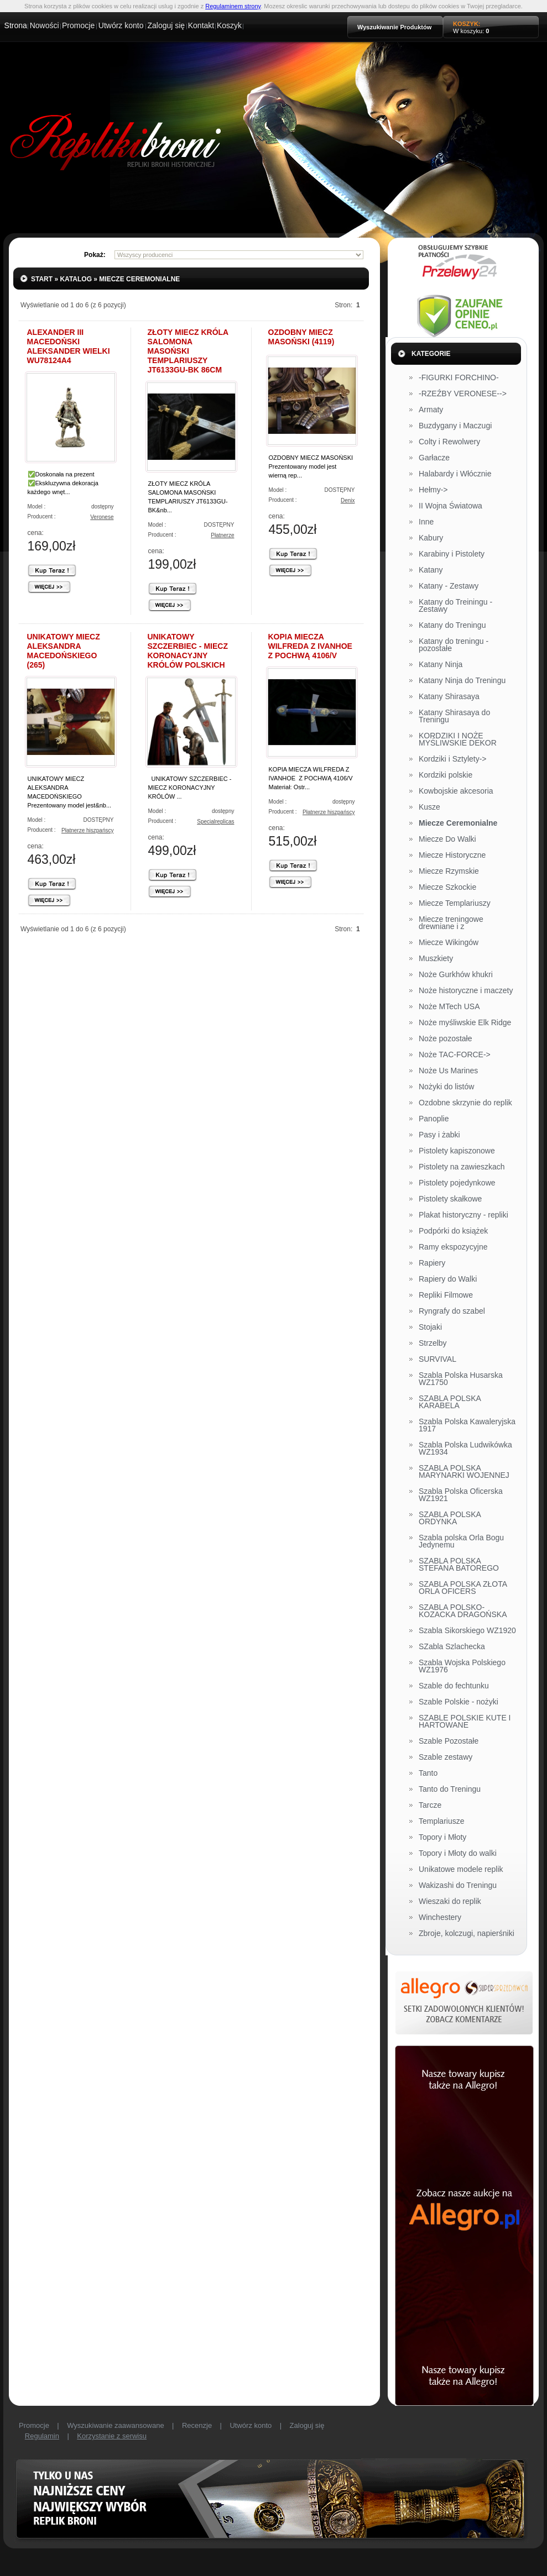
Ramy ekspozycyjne (453, 1247)
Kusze (429, 807)
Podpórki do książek (453, 1231)
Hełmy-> (433, 490)
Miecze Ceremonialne (139, 279)
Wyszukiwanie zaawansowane (115, 2425)
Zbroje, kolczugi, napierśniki (466, 1934)
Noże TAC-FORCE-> (455, 1055)
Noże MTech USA (449, 1007)
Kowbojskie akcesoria (456, 791)
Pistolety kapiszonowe (457, 1151)
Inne (426, 522)
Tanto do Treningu (450, 1789)
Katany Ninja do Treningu (462, 681)
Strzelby (433, 1343)
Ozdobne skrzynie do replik (465, 1103)
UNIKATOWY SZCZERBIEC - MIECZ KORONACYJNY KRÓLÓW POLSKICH (188, 650)
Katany (431, 570)
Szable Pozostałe (448, 1741)
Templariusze (441, 1821)
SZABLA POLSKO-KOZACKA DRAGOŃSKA (463, 1611)
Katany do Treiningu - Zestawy (455, 606)
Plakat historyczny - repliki (463, 1215)
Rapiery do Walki (448, 1279)
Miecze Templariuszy (455, 903)
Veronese (101, 517)
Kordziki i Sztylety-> (453, 759)
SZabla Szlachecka (452, 1647)
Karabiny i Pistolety (452, 554)
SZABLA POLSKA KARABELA (450, 1402)
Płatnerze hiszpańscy (87, 830)
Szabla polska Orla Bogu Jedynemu (461, 1541)
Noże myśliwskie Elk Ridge (465, 1023)
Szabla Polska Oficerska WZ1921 (461, 1495)
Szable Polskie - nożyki (458, 1702)
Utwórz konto (121, 25)
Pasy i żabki (439, 1135)
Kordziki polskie (445, 775)
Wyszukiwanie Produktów (394, 27)
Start (42, 279)
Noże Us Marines (448, 1071)
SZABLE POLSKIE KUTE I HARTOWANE (465, 1721)
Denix (348, 500)
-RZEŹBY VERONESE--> (463, 394)
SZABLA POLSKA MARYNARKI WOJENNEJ (464, 1472)
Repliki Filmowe (446, 1295)
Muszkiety (436, 959)
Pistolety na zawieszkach (462, 1167)
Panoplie (434, 1119)
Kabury (431, 538)
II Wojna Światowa (450, 506)
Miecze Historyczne (452, 855)
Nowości (44, 25)
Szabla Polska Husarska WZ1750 (461, 1379)
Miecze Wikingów (448, 943)
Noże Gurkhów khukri (456, 975)
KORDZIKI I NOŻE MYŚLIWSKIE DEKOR (458, 739)
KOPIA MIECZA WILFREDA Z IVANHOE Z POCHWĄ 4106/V (310, 646)
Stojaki (430, 1327)
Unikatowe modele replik (461, 1870)
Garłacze (434, 458)
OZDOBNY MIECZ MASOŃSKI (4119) (301, 337)
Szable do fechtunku (454, 1686)
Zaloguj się (166, 25)
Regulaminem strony (233, 6)
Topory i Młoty (442, 1838)
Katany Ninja (440, 665)
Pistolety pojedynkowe (457, 1183)
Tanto (428, 1773)
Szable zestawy (445, 1757)
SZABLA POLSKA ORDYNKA (450, 1518)
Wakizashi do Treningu (458, 1886)
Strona (15, 25)
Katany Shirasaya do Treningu (454, 716)
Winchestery (440, 1918)
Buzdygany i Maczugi (455, 426)
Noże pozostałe (445, 1039)
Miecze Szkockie (447, 887)
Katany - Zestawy (448, 586)
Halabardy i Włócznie (455, 474)
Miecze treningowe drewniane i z (451, 923)
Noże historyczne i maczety (466, 991)
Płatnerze (222, 535)
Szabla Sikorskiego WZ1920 (467, 1631)
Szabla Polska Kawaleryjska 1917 (467, 1425)
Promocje (78, 25)
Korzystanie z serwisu (112, 2436)
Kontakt (201, 25)
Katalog (76, 279)
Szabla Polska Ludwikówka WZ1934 (465, 1448)
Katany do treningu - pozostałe (453, 645)
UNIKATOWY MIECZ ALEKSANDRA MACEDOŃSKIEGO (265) (63, 650)
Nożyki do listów (446, 1087)
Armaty (431, 410)
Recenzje (197, 2425)
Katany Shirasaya (449, 697)
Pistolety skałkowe (450, 1199)
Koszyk (229, 25)
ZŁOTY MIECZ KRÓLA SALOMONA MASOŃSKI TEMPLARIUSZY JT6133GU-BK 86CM (188, 351)
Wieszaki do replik (450, 1902)
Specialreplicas (215, 822)
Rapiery (432, 1263)
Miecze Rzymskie (449, 871)
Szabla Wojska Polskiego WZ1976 (462, 1666)
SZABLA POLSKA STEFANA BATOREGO (459, 1564)
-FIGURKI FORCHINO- (459, 378)
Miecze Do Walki (447, 839)
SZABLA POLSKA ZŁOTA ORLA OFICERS (463, 1588)
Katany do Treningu (452, 625)
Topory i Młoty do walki (458, 1854)
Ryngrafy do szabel (452, 1311)
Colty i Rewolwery (449, 442)
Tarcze (430, 1805)
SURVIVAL (437, 1359)
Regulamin (42, 2436)
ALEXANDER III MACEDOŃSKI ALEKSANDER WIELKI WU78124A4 (68, 346)
